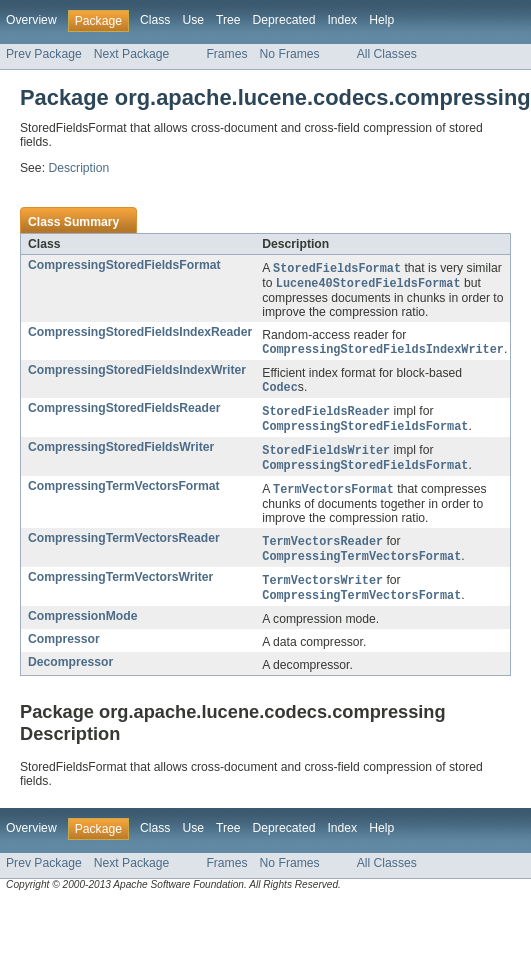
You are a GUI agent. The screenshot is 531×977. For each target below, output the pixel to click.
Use (193, 20)
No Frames (290, 54)
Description (78, 168)
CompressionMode (82, 629)
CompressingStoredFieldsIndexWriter (137, 373)
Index (342, 20)
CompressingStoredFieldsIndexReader (140, 334)
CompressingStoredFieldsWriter (121, 453)
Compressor (64, 652)
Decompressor (70, 675)
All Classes (387, 54)
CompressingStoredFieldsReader (124, 412)
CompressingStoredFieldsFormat (124, 265)
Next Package (132, 54)
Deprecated (284, 20)
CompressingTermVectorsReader (124, 547)
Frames (226, 54)
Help (381, 20)
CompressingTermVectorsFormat (124, 494)
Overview (31, 20)
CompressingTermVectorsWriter (120, 588)
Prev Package (44, 54)
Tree (228, 20)
